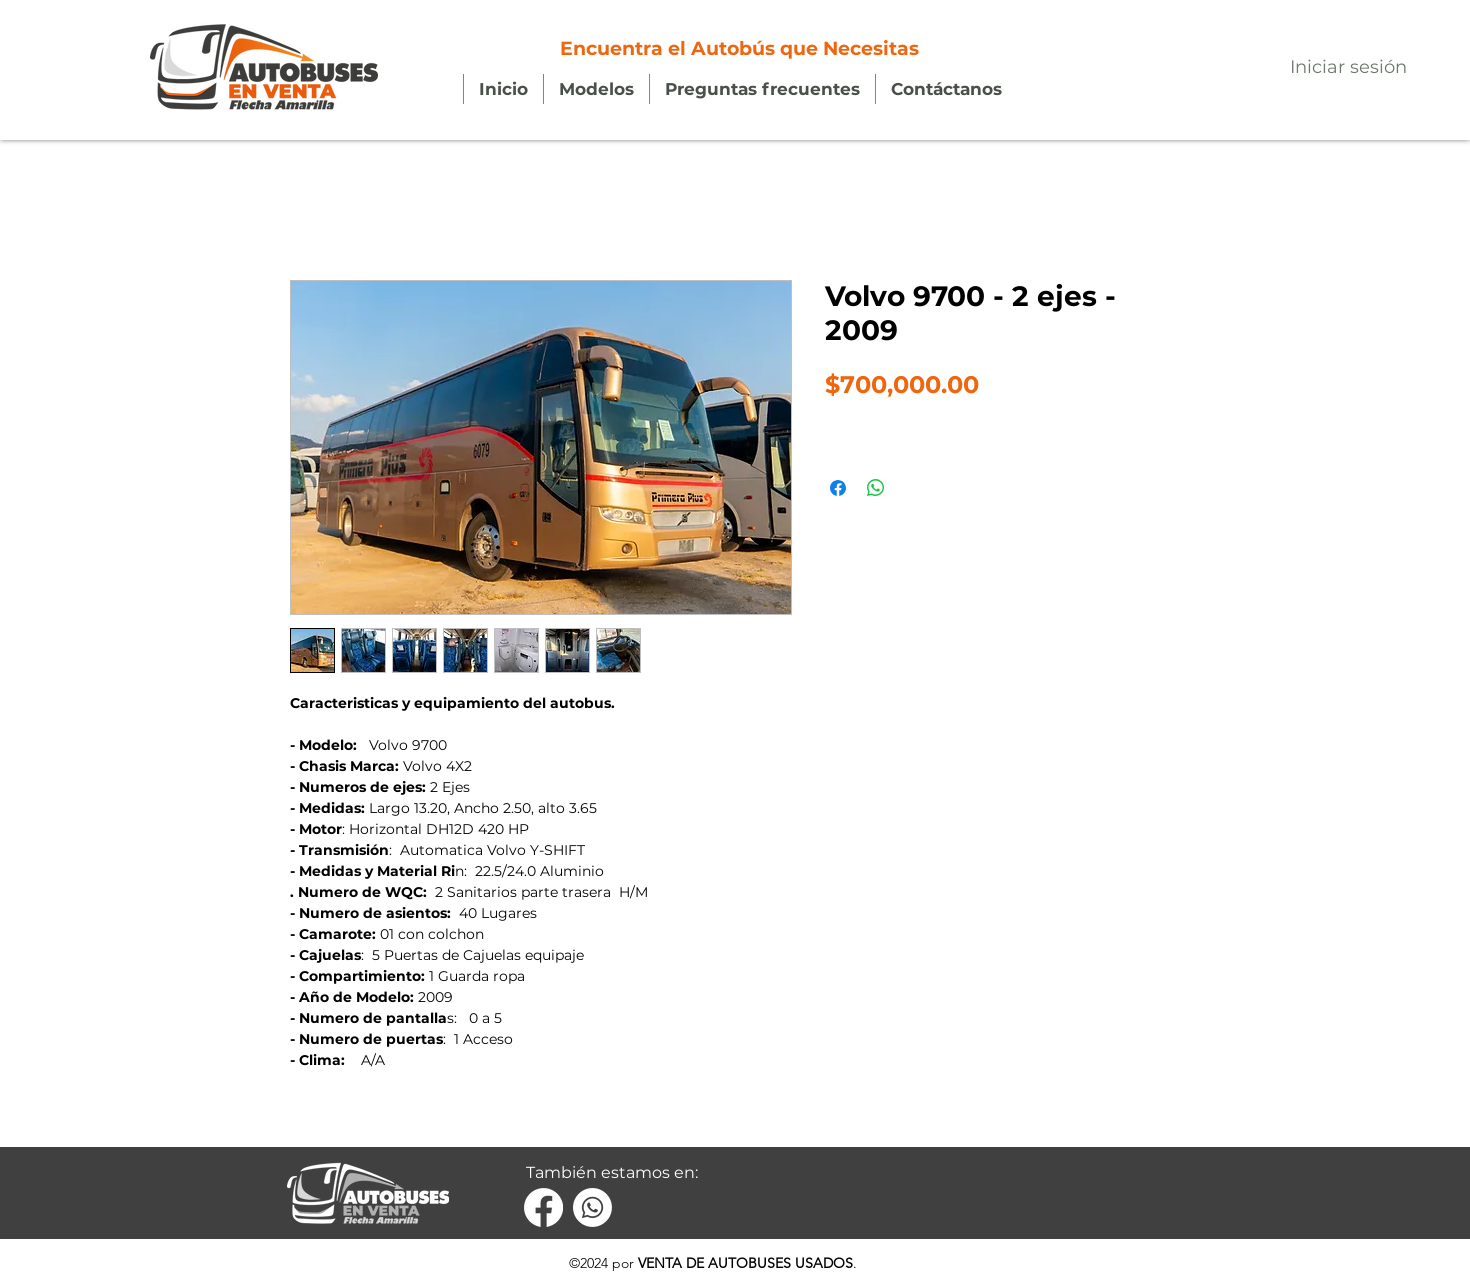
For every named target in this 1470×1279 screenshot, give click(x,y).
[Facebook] (543, 1207)
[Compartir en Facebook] (838, 488)
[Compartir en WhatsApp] (876, 488)
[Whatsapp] (592, 1207)
